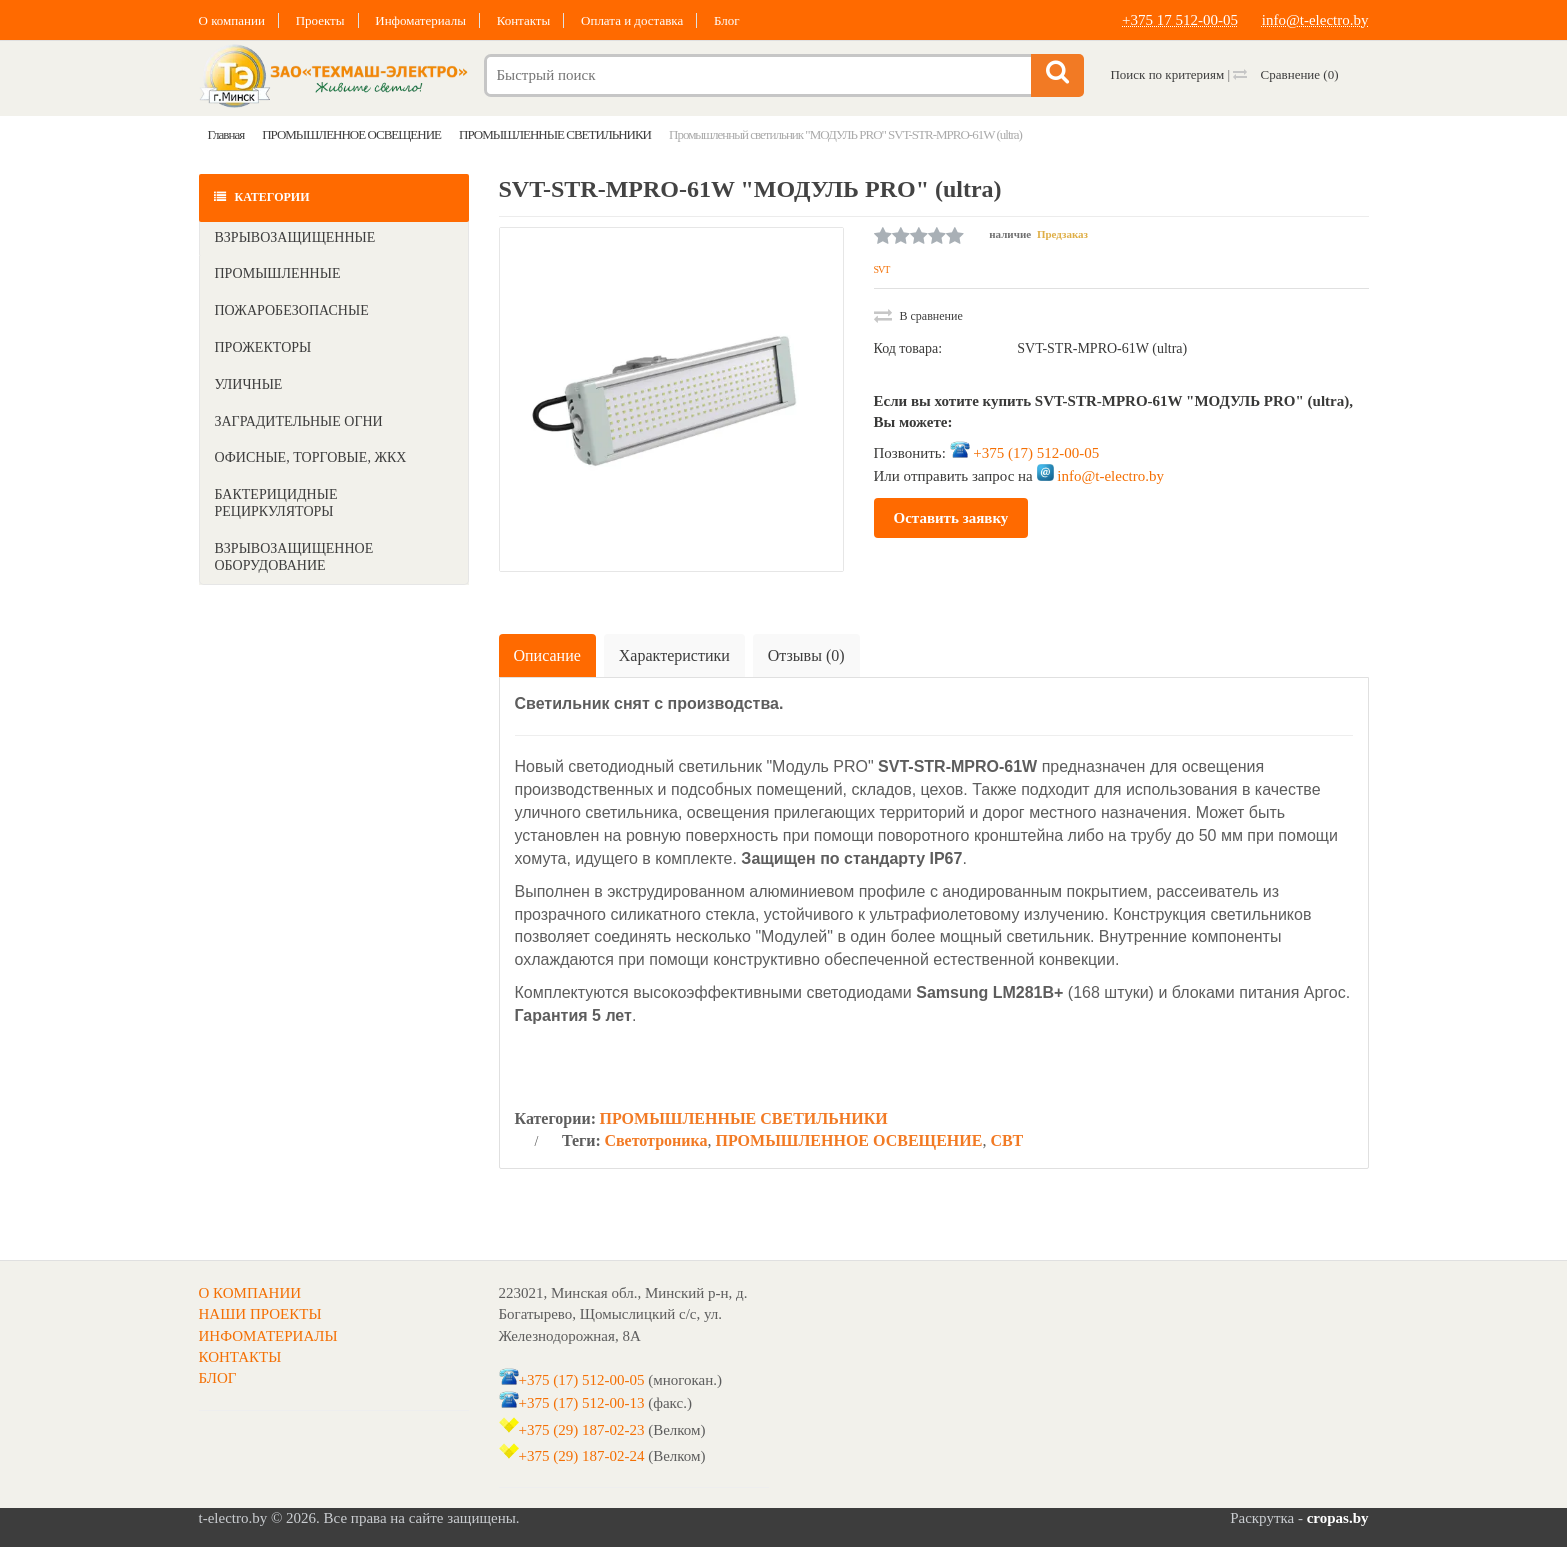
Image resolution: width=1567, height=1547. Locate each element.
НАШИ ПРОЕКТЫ (260, 1314)
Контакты (524, 20)
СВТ (1006, 1140)
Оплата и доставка (632, 20)
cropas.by (1338, 1518)
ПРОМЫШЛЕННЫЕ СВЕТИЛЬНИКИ (743, 1118)
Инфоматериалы (420, 20)
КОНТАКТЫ (240, 1357)
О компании (232, 20)
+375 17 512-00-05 (1180, 20)
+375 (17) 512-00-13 (582, 1403)
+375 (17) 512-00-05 (1036, 453)
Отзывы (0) (806, 655)
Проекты (320, 20)
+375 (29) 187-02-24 (582, 1456)
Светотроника (655, 1140)
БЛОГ (218, 1378)
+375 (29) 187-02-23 (582, 1430)
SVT (882, 269)
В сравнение (918, 316)
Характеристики (674, 655)
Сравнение (1285, 74)
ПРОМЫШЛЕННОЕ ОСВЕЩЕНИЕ (848, 1140)
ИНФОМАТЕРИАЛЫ (268, 1336)
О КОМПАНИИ (250, 1293)
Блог (727, 20)
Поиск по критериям (1167, 74)
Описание (547, 655)
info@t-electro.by (1315, 20)
